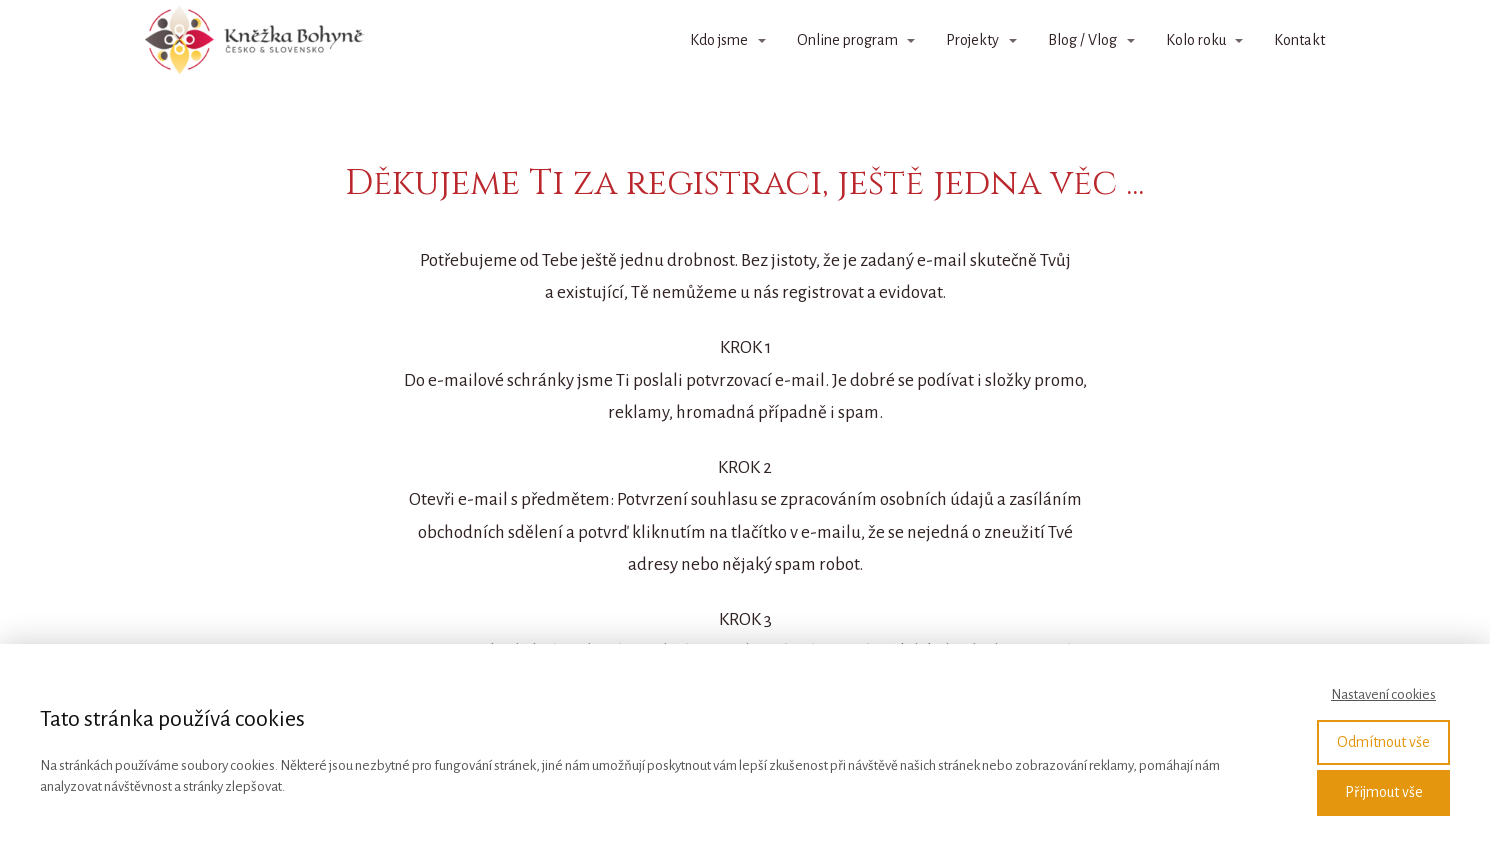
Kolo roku (1196, 40)
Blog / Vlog (1082, 40)
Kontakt (1299, 40)
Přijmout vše (1384, 792)
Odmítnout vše (1383, 742)
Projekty (972, 40)
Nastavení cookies (1383, 694)
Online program (847, 40)
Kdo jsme (719, 40)
